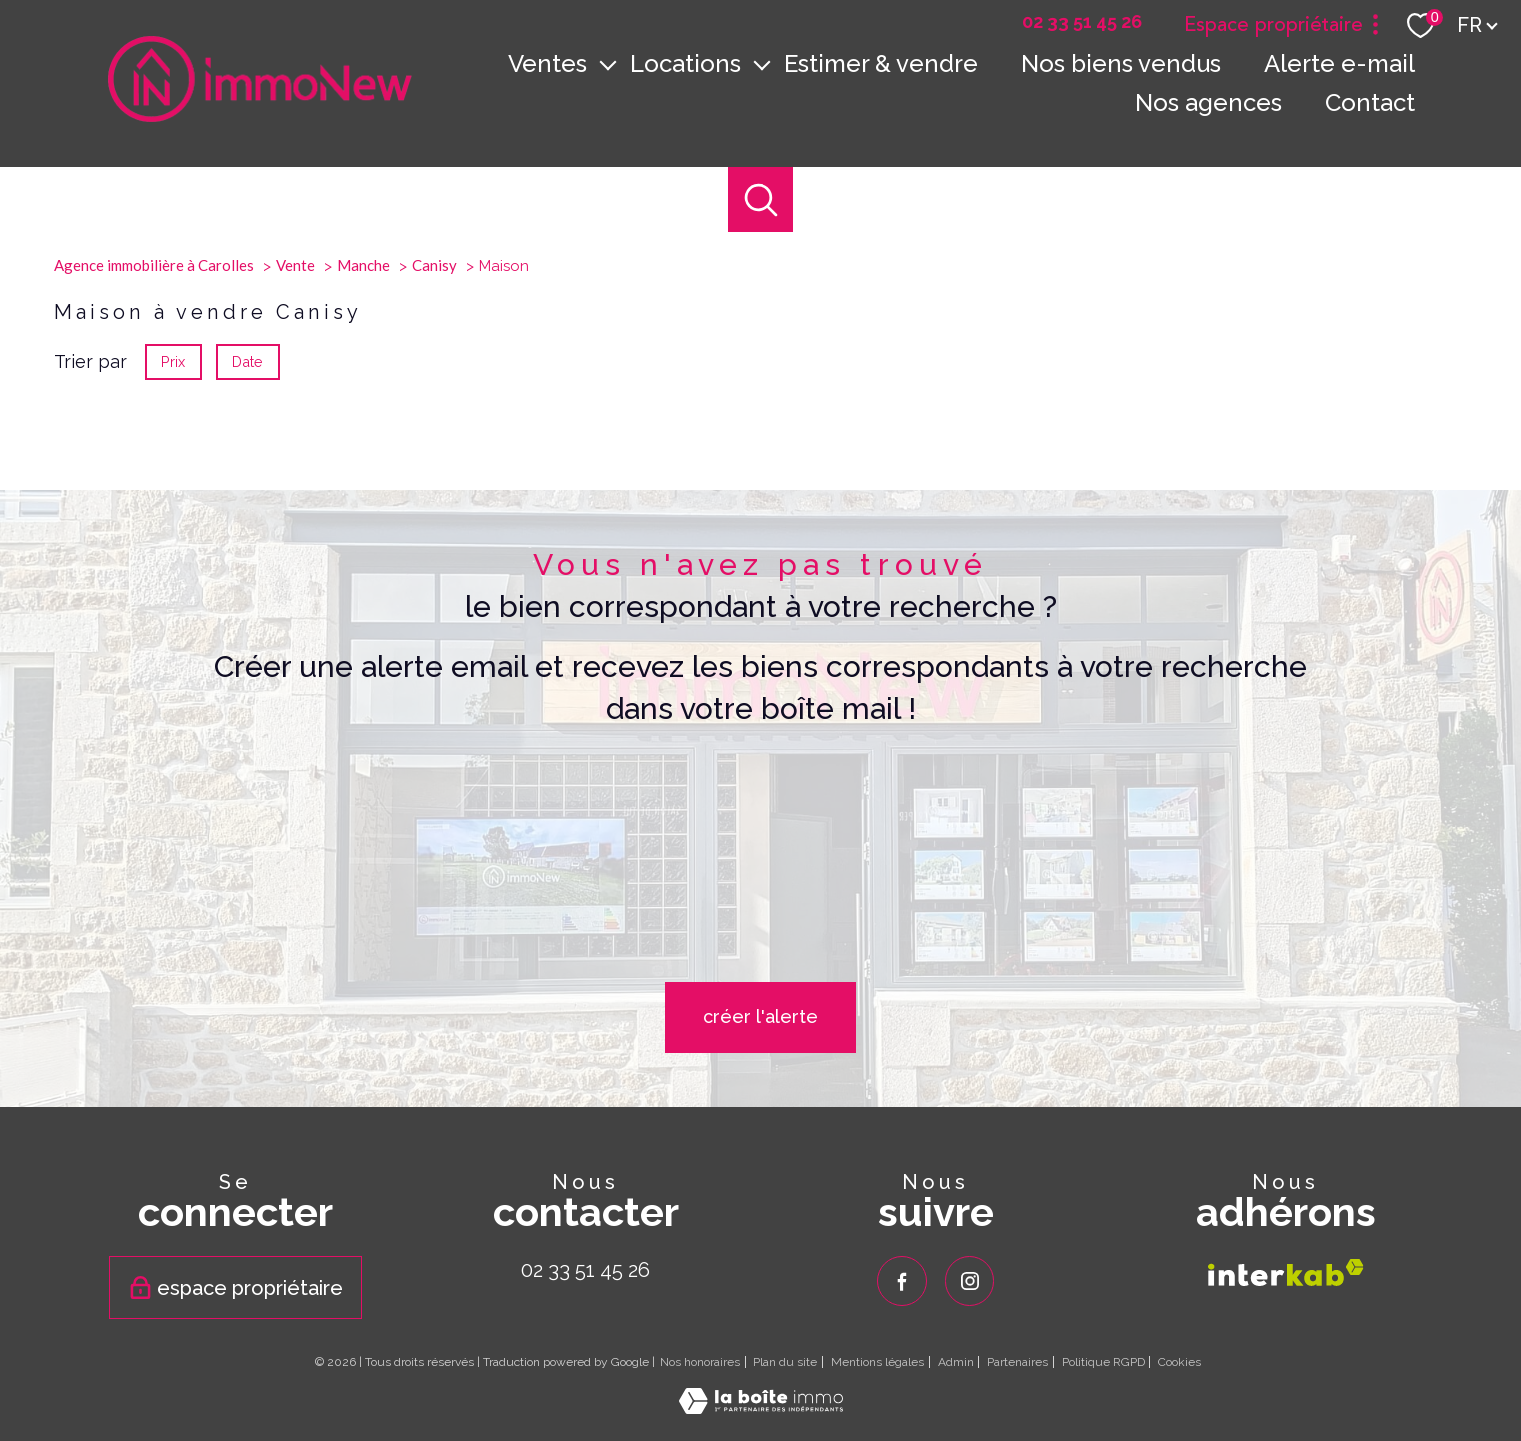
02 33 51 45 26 (585, 1270)
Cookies (1179, 1362)
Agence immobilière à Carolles (154, 481)
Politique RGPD (1103, 1362)
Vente (295, 481)
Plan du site (785, 1362)
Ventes (547, 63)
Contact (1370, 102)
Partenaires (1017, 1362)
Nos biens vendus (1121, 63)
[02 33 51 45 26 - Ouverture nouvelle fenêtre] (1082, 22)
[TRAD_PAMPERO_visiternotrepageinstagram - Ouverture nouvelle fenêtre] (970, 1281)
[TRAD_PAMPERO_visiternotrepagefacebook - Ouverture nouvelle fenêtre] (902, 1281)
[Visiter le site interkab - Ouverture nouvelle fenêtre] (1286, 1272)
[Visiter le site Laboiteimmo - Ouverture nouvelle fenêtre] (761, 1407)
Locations (685, 63)
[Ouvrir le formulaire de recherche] (760, 199)
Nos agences (1208, 102)
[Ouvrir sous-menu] (608, 64)
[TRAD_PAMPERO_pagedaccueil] (260, 115)
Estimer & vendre (881, 63)
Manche (363, 481)
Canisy (434, 481)
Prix (173, 577)
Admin (956, 1362)
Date (248, 577)
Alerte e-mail (1339, 63)
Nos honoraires (700, 1362)
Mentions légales (877, 1362)
